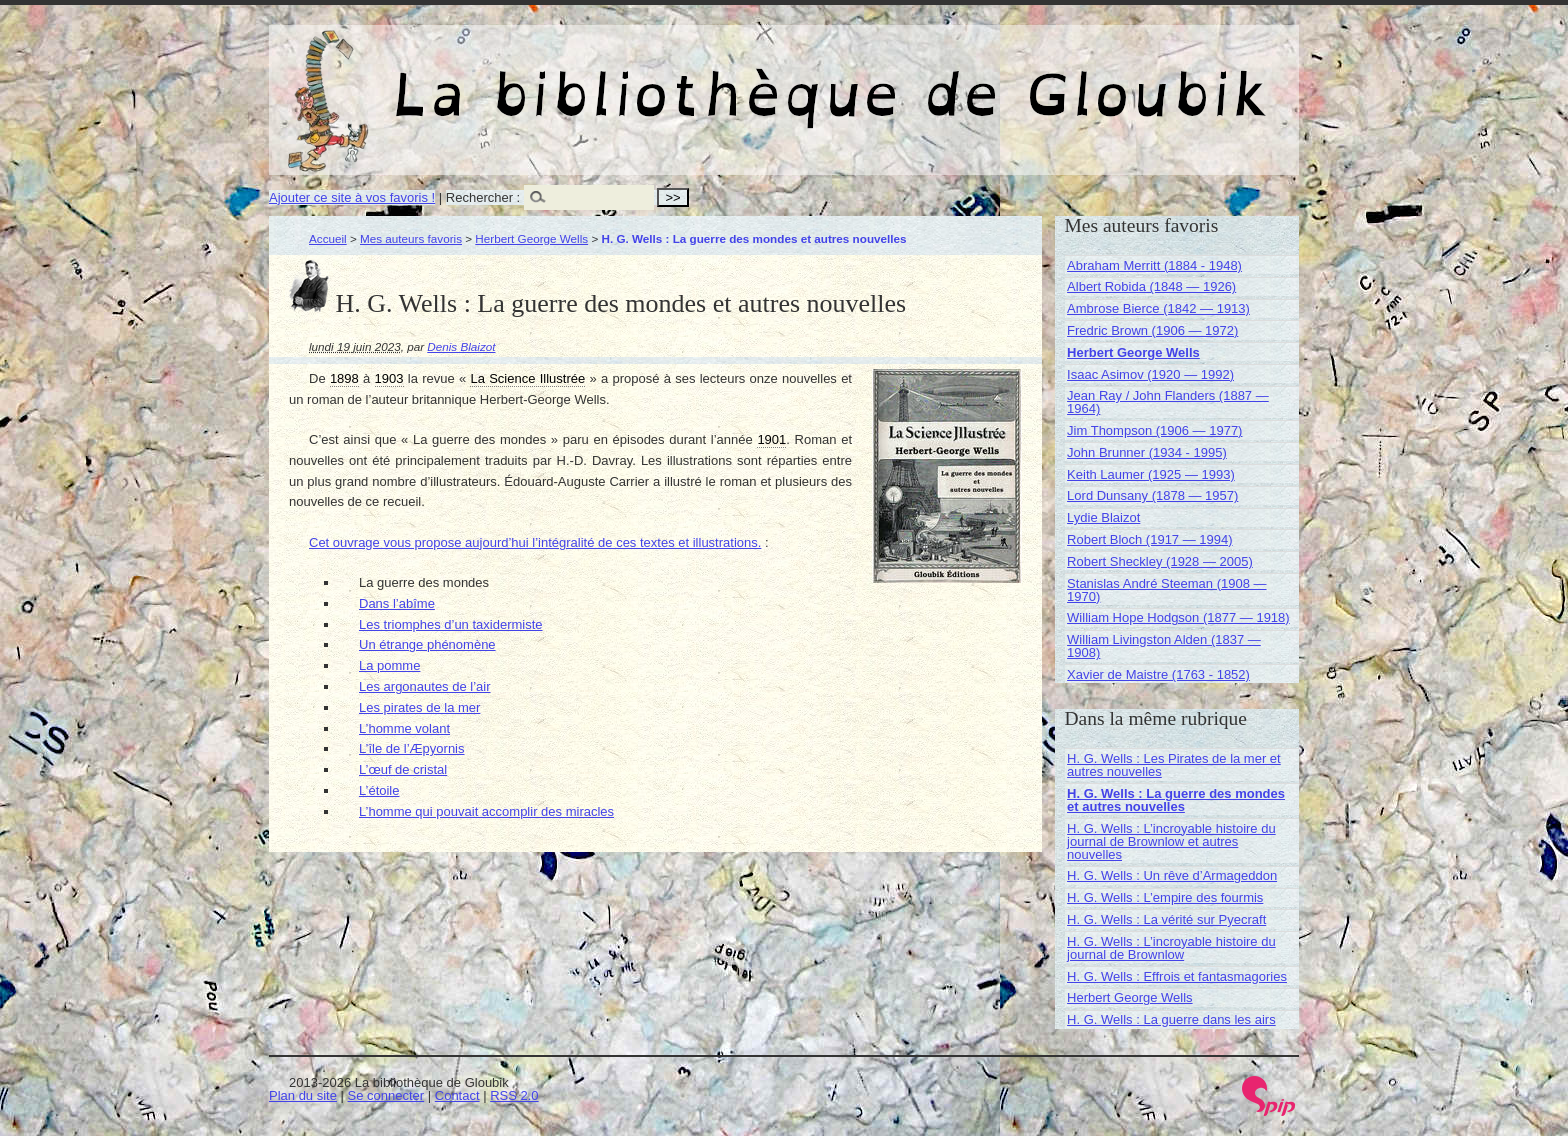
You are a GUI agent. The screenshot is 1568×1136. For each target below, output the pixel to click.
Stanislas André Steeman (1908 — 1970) (1166, 590)
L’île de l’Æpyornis (412, 748)
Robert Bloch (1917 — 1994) (1149, 539)
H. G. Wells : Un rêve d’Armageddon (1172, 875)
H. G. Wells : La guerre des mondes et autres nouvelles (1176, 800)
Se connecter (386, 1095)
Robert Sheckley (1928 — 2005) (1160, 561)
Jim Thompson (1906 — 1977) (1154, 430)
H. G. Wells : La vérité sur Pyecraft (1166, 919)
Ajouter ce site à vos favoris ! (352, 197)
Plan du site (303, 1095)
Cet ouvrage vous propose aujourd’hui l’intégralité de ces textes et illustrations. (535, 542)
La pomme (389, 665)
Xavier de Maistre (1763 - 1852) (1158, 674)
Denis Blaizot (461, 346)
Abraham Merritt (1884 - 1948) (1154, 265)
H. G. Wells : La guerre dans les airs (1171, 1019)
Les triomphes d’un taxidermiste (451, 624)
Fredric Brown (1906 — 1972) (1152, 330)
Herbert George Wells (531, 238)
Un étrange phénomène (427, 644)
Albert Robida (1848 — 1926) (1151, 286)
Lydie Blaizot (1103, 517)
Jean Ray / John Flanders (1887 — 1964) (1168, 402)
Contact (457, 1095)
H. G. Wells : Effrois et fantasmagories (1177, 976)
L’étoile (379, 790)
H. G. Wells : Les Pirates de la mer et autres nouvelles (1174, 765)
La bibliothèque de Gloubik (996, 78)
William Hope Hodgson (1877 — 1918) (1178, 617)
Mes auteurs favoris (411, 238)
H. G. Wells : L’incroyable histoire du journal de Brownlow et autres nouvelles (1171, 841)
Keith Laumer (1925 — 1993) (1151, 474)
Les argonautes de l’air (425, 686)
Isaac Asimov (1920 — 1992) (1150, 374)
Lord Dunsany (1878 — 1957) (1152, 495)
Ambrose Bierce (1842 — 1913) (1158, 308)
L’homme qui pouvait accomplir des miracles (486, 811)
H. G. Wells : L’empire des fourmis (1165, 897)
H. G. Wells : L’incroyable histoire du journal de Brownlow (1171, 948)
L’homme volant (404, 728)
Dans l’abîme (397, 603)
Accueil (328, 238)
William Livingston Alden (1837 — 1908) (1164, 646)
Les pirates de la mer (419, 707)
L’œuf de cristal (403, 769)
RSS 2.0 (514, 1095)
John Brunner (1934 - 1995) (1147, 452)
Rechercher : (483, 197)
